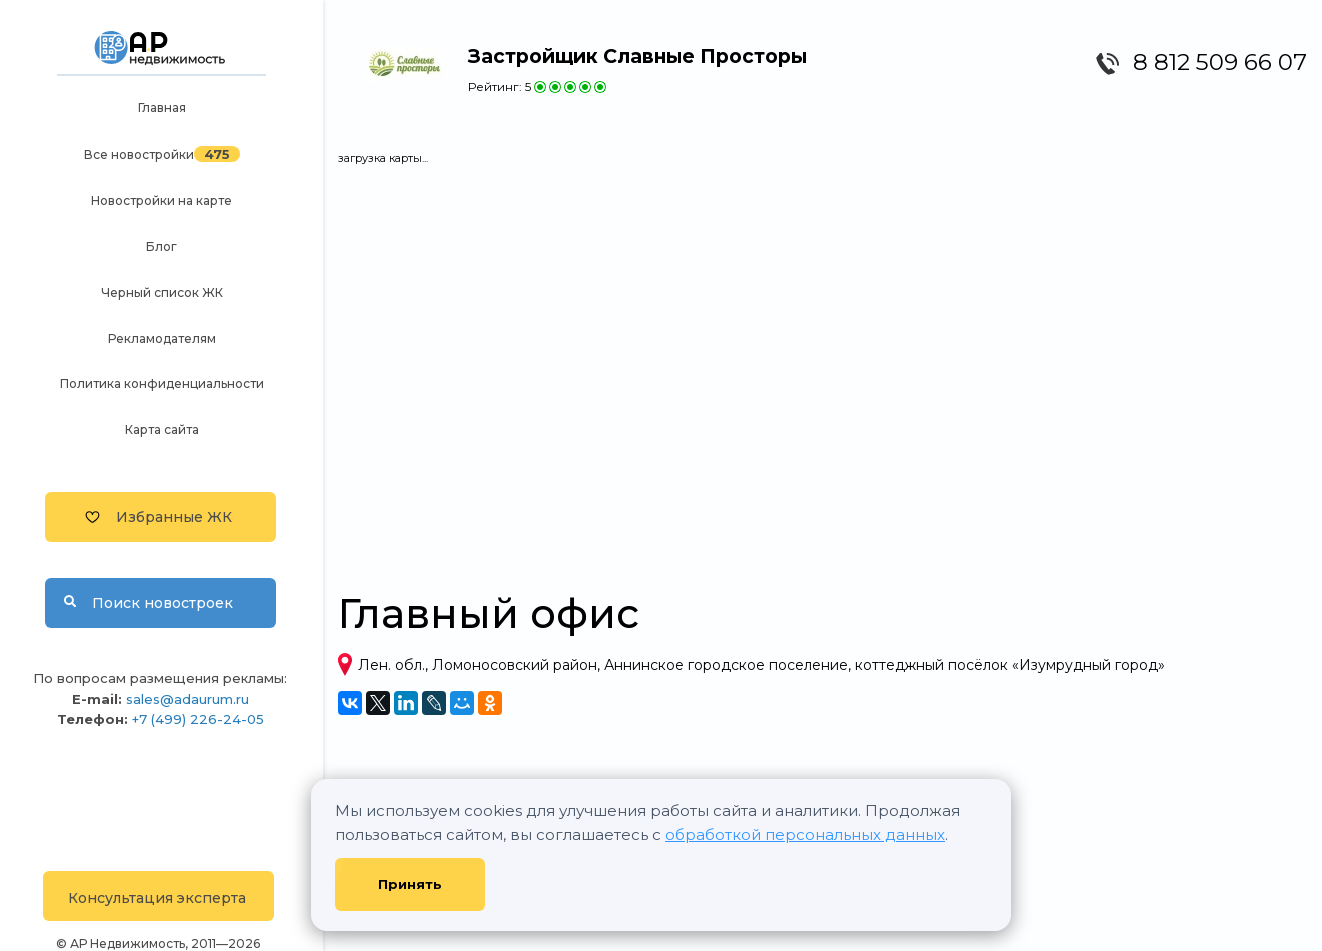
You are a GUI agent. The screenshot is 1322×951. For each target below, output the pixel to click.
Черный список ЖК (162, 292)
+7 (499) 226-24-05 (198, 719)
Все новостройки (139, 154)
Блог (161, 246)
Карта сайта (162, 429)
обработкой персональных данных (805, 834)
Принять (410, 884)
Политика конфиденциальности (162, 383)
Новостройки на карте (161, 200)
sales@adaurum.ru (187, 699)
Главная (162, 107)
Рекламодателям (162, 338)
